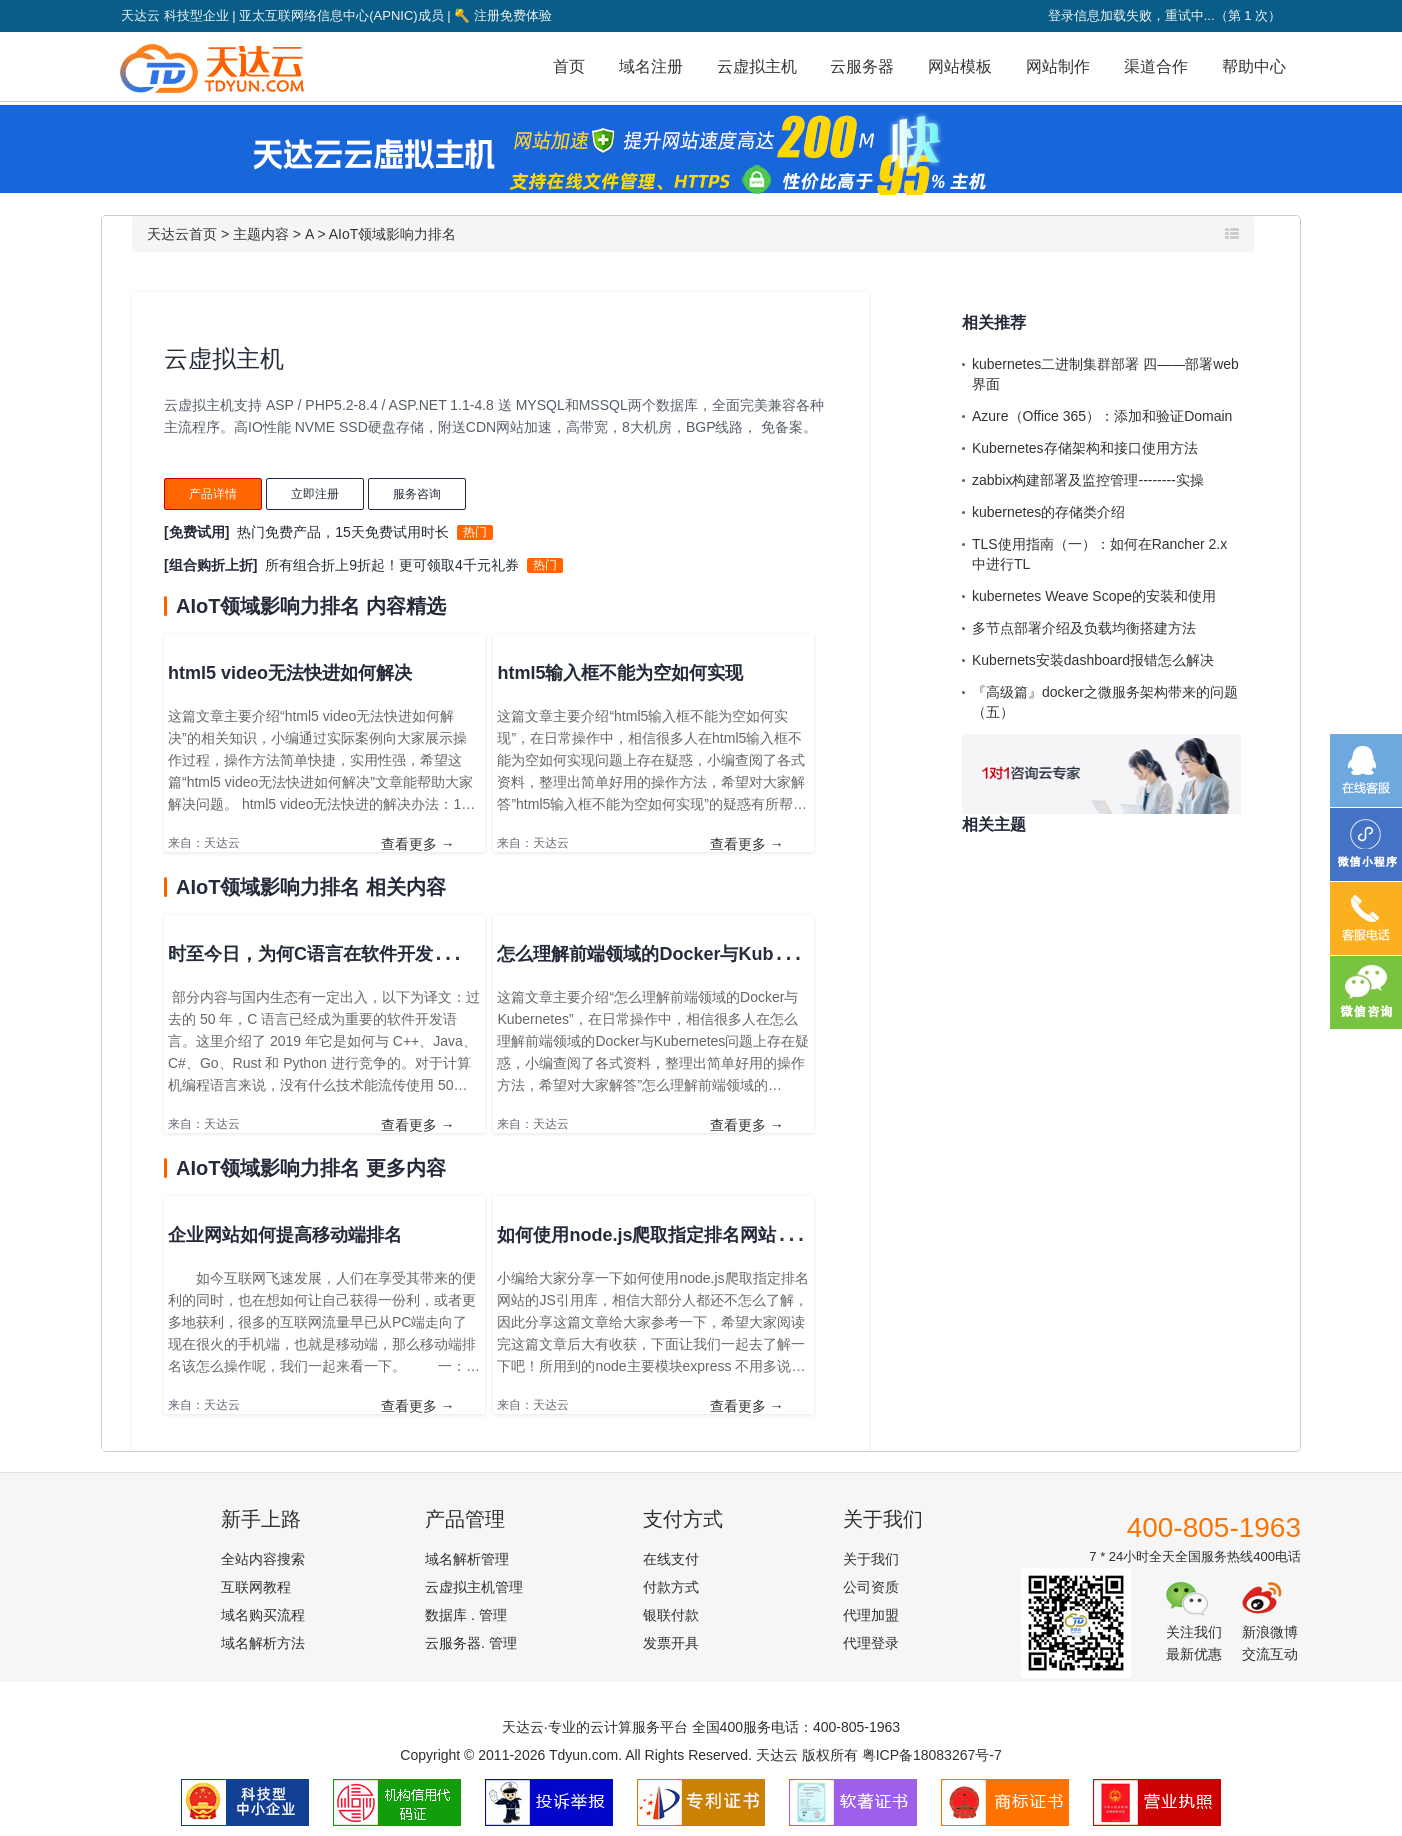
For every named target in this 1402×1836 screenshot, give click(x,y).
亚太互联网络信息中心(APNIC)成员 (341, 15)
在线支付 (671, 1559)
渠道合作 (1156, 66)
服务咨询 (417, 494)
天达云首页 (182, 234)
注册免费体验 (503, 15)
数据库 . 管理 (466, 1615)
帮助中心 (1254, 66)
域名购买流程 (263, 1615)
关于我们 (871, 1559)
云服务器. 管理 (471, 1643)
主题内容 (261, 234)
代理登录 (871, 1643)
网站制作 (1058, 66)
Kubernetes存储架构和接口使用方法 (1085, 448)
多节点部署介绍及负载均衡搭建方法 (1084, 628)
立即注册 (315, 494)
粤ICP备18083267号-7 (932, 1755)
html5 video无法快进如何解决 (290, 673)
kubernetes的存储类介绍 (1048, 512)
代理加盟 (871, 1615)
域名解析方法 (263, 1643)
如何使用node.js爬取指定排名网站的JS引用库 (683, 1235)
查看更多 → (418, 844)
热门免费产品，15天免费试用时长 (343, 532)
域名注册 (651, 66)
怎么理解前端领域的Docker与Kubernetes (667, 954)
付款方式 (671, 1587)
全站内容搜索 (263, 1559)
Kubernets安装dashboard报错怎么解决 (1093, 660)
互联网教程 (256, 1587)
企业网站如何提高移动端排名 (285, 1235)
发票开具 (671, 1643)
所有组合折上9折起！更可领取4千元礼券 (392, 565)
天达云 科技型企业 (175, 15)
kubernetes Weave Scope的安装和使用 (1094, 596)
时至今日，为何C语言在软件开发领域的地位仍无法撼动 (390, 954)
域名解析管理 (467, 1559)
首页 (569, 66)
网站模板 (960, 66)
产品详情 (213, 494)
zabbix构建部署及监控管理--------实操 (1088, 480)
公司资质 (871, 1587)
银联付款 (671, 1615)
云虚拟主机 (757, 66)
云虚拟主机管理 (474, 1587)
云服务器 (862, 66)
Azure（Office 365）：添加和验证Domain (1102, 416)
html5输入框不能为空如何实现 (620, 673)
